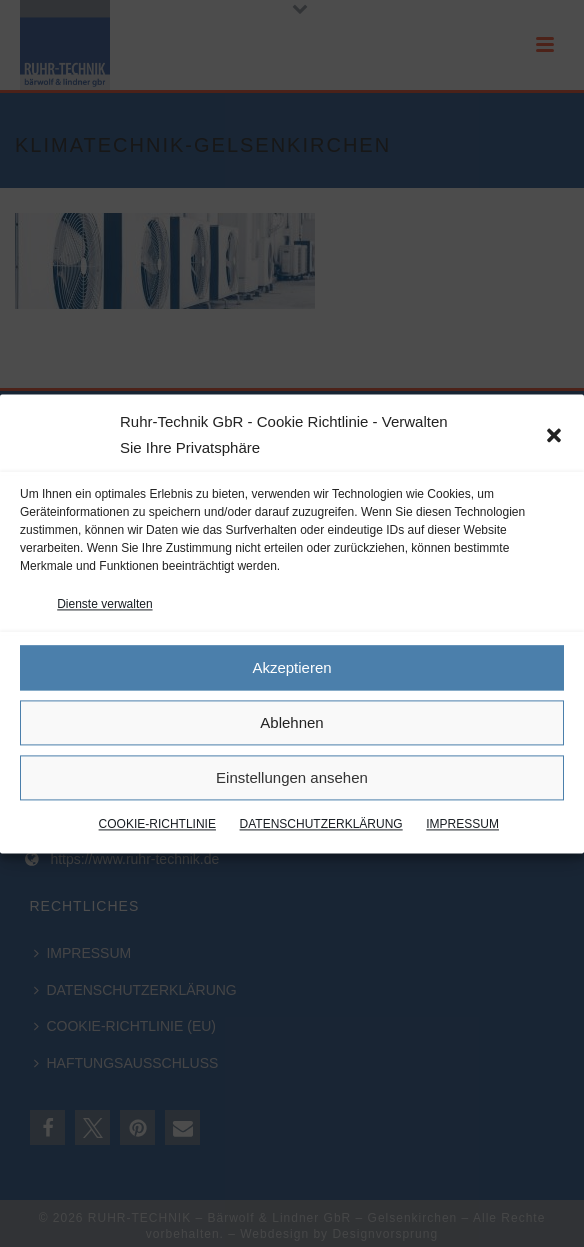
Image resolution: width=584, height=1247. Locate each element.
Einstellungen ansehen (292, 777)
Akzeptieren (291, 667)
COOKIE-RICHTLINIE (157, 825)
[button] (554, 435)
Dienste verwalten (104, 604)
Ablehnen (291, 722)
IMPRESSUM (462, 825)
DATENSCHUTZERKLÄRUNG (321, 825)
